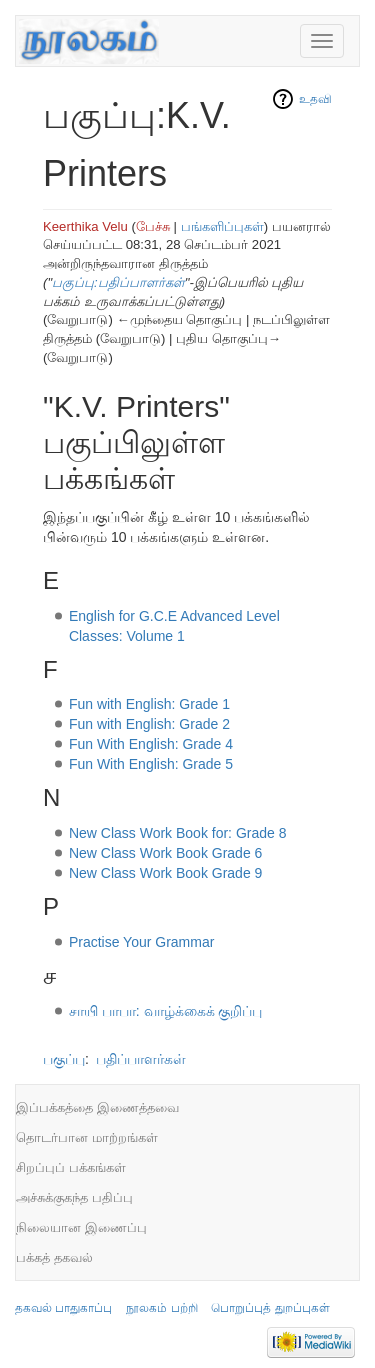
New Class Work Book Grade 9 (165, 873)
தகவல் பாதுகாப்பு (63, 1308)
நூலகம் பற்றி (161, 1308)
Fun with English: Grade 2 (149, 724)
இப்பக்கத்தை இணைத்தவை (97, 1107)
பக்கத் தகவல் (54, 1257)
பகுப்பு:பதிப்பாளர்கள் (118, 282)
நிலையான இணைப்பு (81, 1227)
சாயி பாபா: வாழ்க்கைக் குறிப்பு (166, 1011)
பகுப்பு (64, 1059)
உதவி (315, 99)
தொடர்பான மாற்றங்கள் (87, 1137)
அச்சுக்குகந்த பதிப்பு (74, 1197)
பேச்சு (153, 226)
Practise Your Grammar (142, 942)
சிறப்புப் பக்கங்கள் (71, 1167)
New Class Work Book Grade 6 (165, 853)
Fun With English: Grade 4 (151, 744)
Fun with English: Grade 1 (149, 704)
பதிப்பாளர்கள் (141, 1059)
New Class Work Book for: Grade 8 (178, 833)
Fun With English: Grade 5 (151, 764)
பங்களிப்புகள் (222, 226)
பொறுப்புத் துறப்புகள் (270, 1308)
